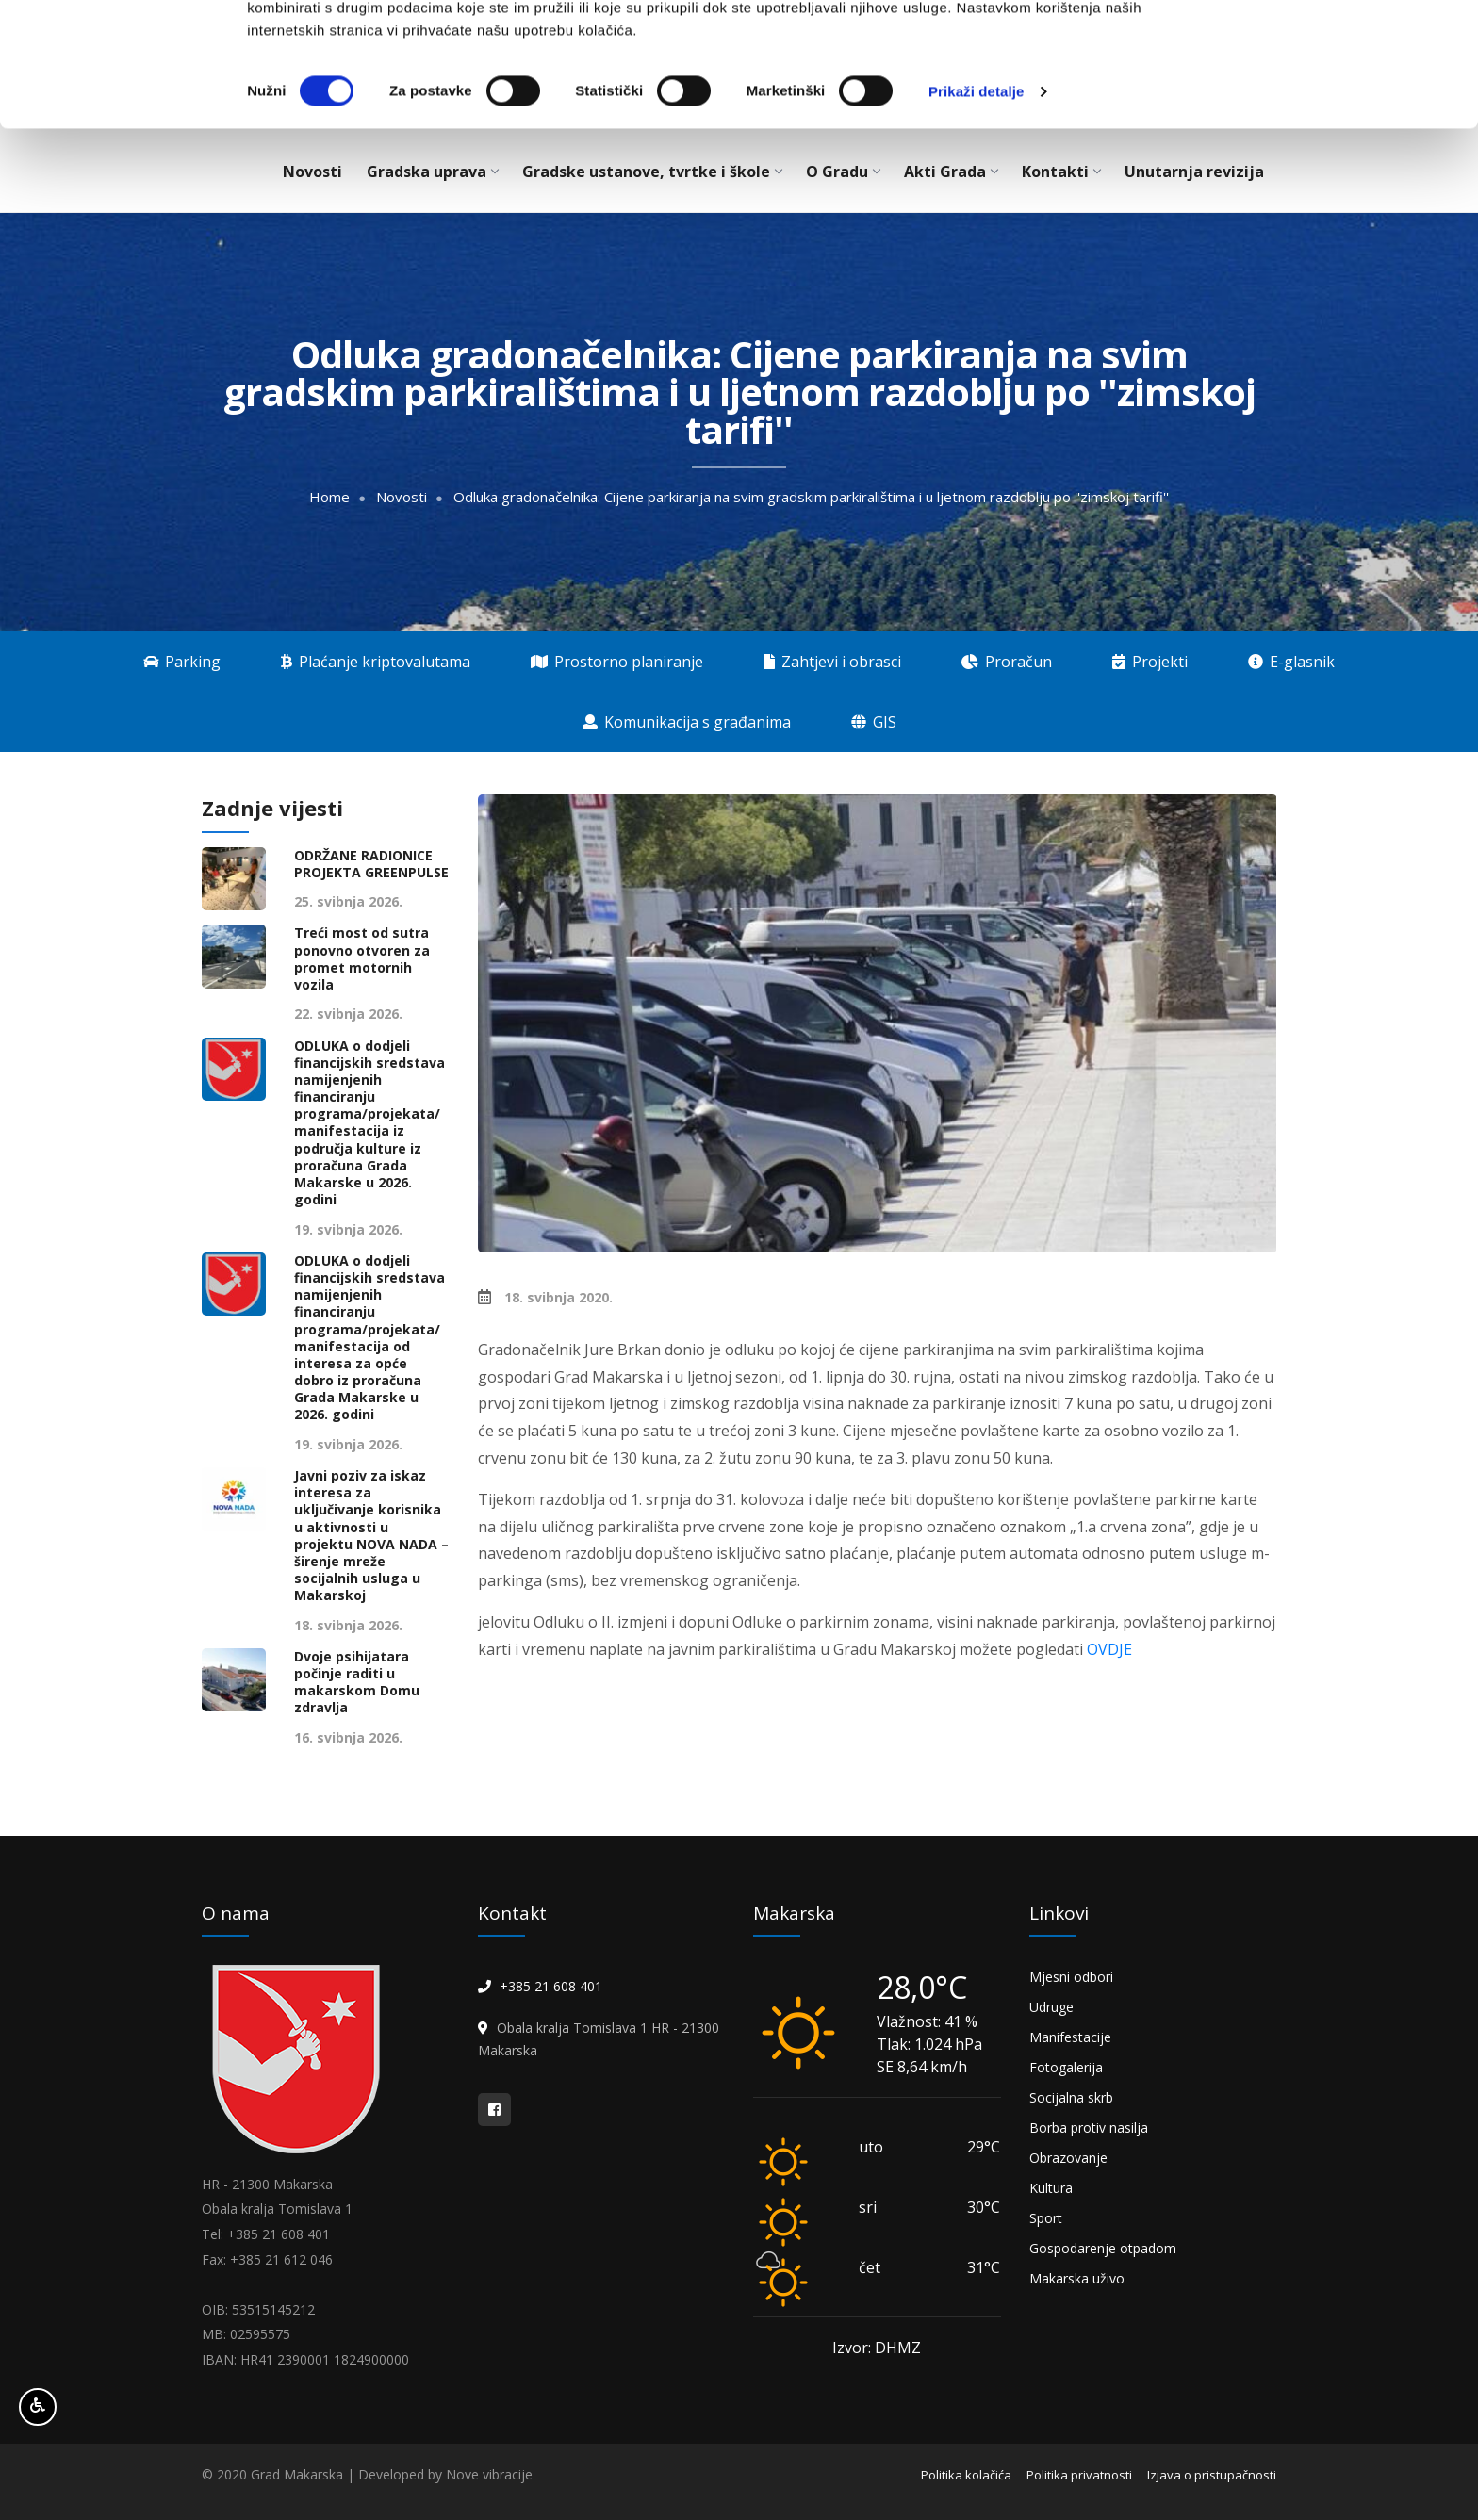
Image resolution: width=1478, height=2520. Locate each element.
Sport (1045, 2218)
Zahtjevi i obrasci (832, 661)
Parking (182, 661)
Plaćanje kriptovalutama (375, 661)
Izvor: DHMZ (876, 2347)
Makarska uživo (1077, 2278)
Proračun (1006, 661)
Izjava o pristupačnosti (1211, 2474)
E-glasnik (1291, 661)
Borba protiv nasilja (1088, 2127)
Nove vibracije (489, 2474)
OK (1321, 49)
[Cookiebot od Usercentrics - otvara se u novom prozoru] (122, 198)
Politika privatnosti (1079, 2474)
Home (329, 497)
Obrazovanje (1068, 2158)
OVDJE (1109, 1649)
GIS (873, 722)
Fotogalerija (1066, 2067)
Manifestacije (1070, 2037)
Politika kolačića (966, 2474)
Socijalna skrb (1071, 2097)
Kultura (1051, 2188)
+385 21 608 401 (551, 1986)
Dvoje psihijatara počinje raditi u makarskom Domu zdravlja (356, 1682)
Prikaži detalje (976, 197)
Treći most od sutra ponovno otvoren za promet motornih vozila (362, 959)
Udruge (1051, 2007)
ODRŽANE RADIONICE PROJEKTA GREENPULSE (371, 864)
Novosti (401, 497)
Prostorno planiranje (617, 661)
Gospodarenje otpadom (1102, 2248)
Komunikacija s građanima (687, 722)
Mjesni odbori (1071, 1977)
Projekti (1150, 661)
